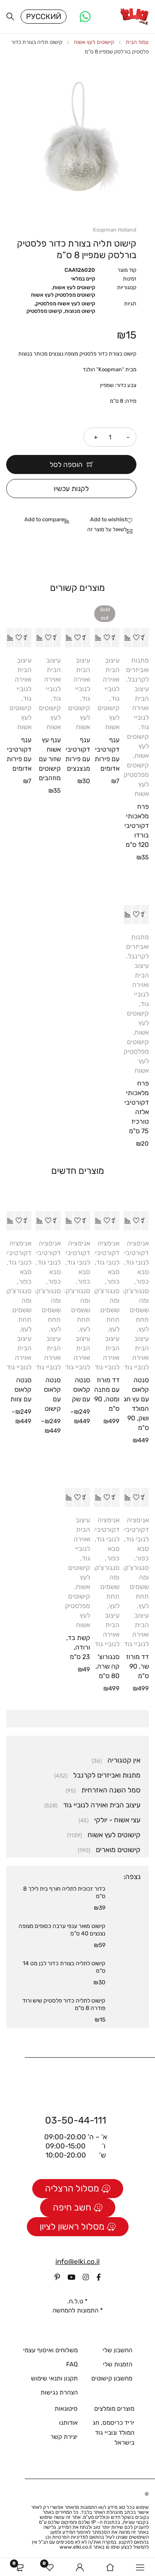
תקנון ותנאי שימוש (54, 2378)
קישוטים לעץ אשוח (94, 42)
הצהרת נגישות (59, 2392)
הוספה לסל (66, 464)
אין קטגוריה (124, 1760)
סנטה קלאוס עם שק (81, 1389)
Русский (43, 16)
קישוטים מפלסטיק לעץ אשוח (63, 295)
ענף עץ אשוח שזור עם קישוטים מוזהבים (50, 759)
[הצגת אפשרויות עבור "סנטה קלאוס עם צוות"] (27, 1220)
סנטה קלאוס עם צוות (20, 1389)
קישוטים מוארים (118, 1850)
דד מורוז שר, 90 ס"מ (137, 1666)
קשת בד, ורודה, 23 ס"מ (78, 1647)
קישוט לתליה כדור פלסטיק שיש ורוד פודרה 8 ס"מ (63, 2004)
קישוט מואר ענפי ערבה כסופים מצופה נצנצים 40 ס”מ (62, 1930)
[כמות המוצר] (109, 437)
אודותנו (68, 2422)
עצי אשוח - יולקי (117, 1820)
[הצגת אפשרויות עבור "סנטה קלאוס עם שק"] (86, 1220)
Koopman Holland (114, 230)
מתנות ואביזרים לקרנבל (137, 669)
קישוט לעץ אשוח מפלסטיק (65, 303)
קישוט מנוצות (79, 311)
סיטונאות (66, 2408)
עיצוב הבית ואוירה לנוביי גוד (140, 708)
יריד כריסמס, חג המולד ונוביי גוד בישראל (113, 2432)
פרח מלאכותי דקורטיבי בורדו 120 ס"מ (136, 826)
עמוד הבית (137, 42)
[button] (145, 637)
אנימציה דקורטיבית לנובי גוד (134, 1252)
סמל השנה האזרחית (111, 1790)
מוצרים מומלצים (114, 2408)
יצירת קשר (64, 2437)
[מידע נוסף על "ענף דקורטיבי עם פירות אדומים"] (115, 637)
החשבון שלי (117, 2350)
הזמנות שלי (117, 2364)
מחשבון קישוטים (111, 2378)
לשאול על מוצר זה (107, 529)
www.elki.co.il (76, 2547)
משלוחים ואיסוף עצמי (50, 2350)
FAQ (72, 2364)
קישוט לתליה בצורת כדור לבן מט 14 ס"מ (64, 1967)
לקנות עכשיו (71, 488)
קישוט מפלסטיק (44, 311)
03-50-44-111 (75, 2120)
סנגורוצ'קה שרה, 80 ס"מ (107, 1666)
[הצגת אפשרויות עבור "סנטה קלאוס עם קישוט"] (56, 1220)
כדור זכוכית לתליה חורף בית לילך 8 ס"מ (64, 1892)
